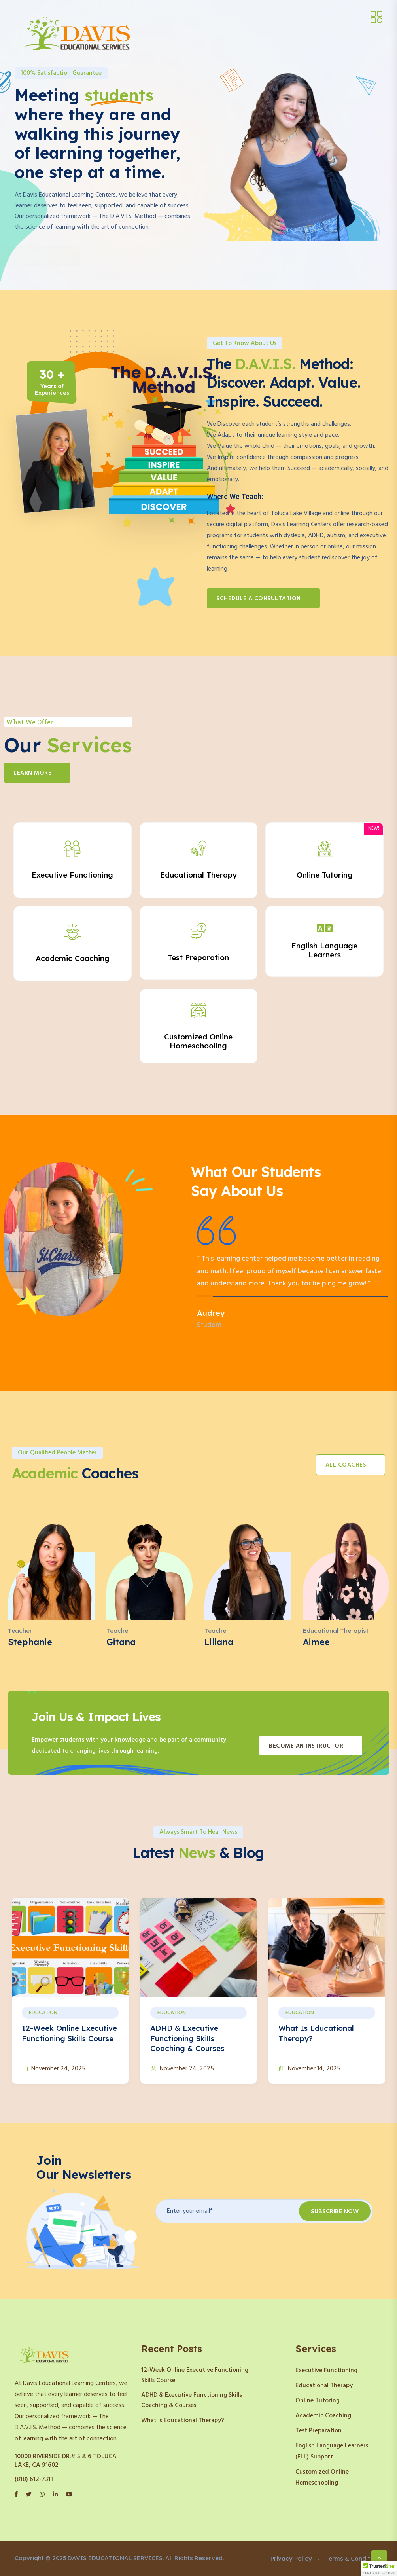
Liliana (218, 1641)
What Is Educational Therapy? (182, 2420)
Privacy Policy (291, 2558)
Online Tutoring (317, 2401)
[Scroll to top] (379, 2558)
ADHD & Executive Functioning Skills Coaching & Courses (187, 2038)
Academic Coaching (323, 2416)
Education (43, 2012)
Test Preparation (318, 2431)
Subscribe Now (335, 2211)
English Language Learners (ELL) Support (331, 2451)
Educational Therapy (324, 2386)
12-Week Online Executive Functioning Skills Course (194, 2375)
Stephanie (30, 1641)
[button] (379, 2568)
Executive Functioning (326, 2371)
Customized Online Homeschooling (322, 2477)
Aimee (316, 1641)
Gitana (121, 1641)
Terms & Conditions (353, 2558)
